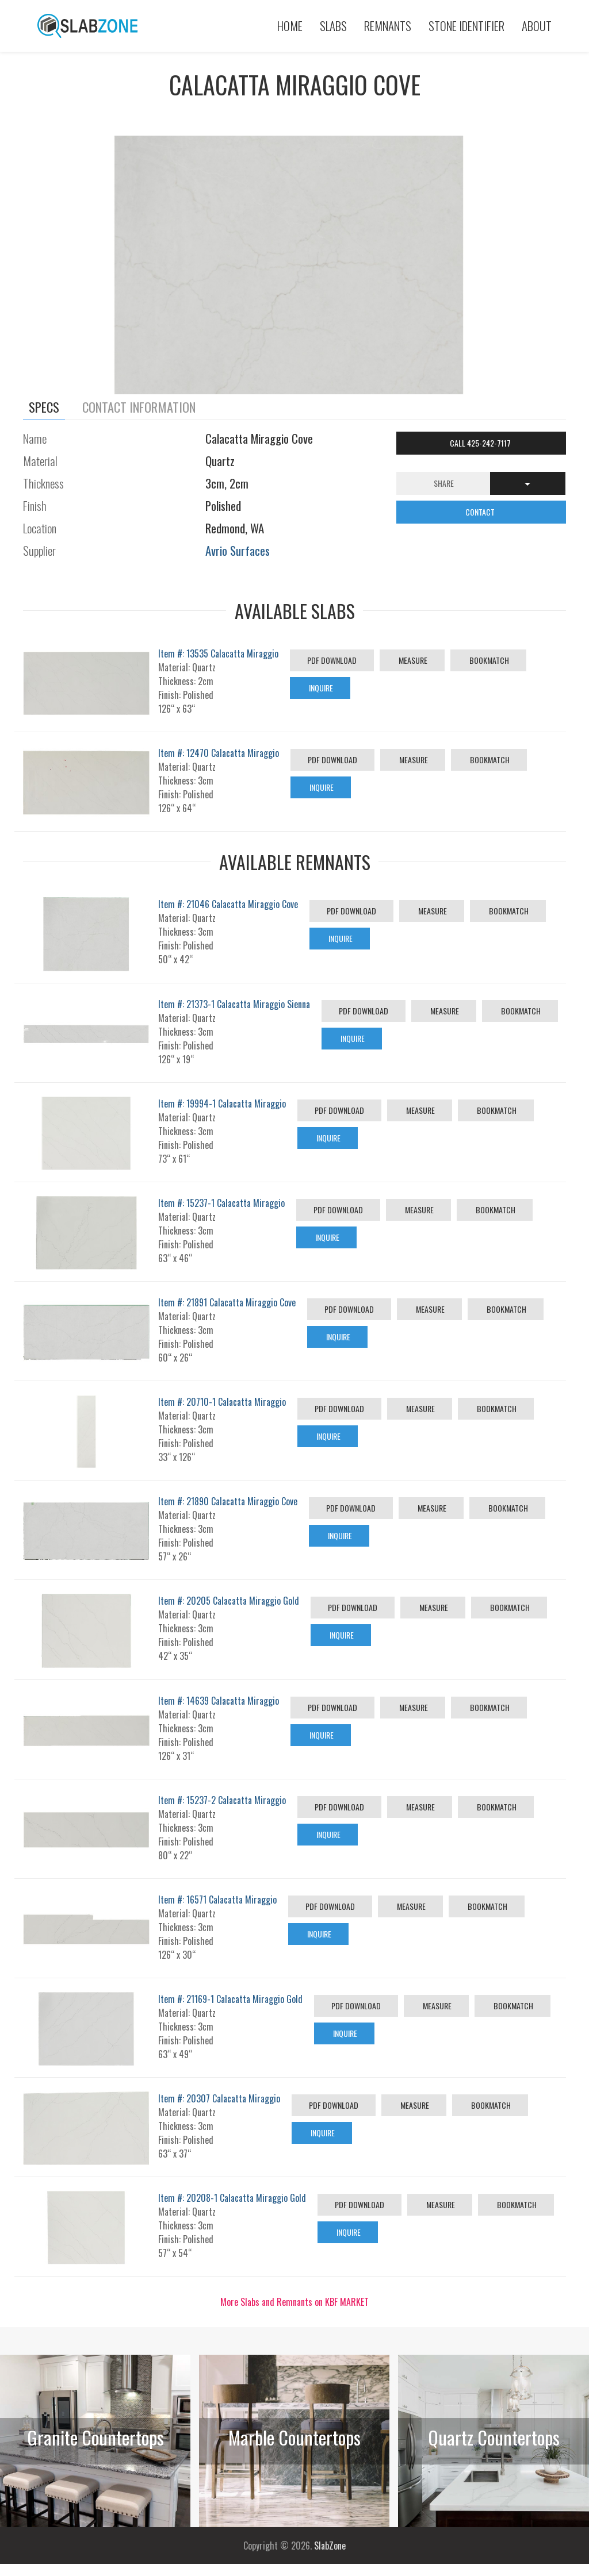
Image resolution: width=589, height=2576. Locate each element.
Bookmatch (488, 660)
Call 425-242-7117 (481, 443)
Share (444, 483)
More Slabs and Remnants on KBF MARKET (294, 2302)
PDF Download (332, 660)
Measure (412, 660)
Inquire (320, 688)
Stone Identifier (466, 25)
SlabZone (330, 2545)
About (537, 25)
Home (290, 25)
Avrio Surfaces (237, 550)
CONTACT (480, 512)
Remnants (387, 25)
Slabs (333, 25)
